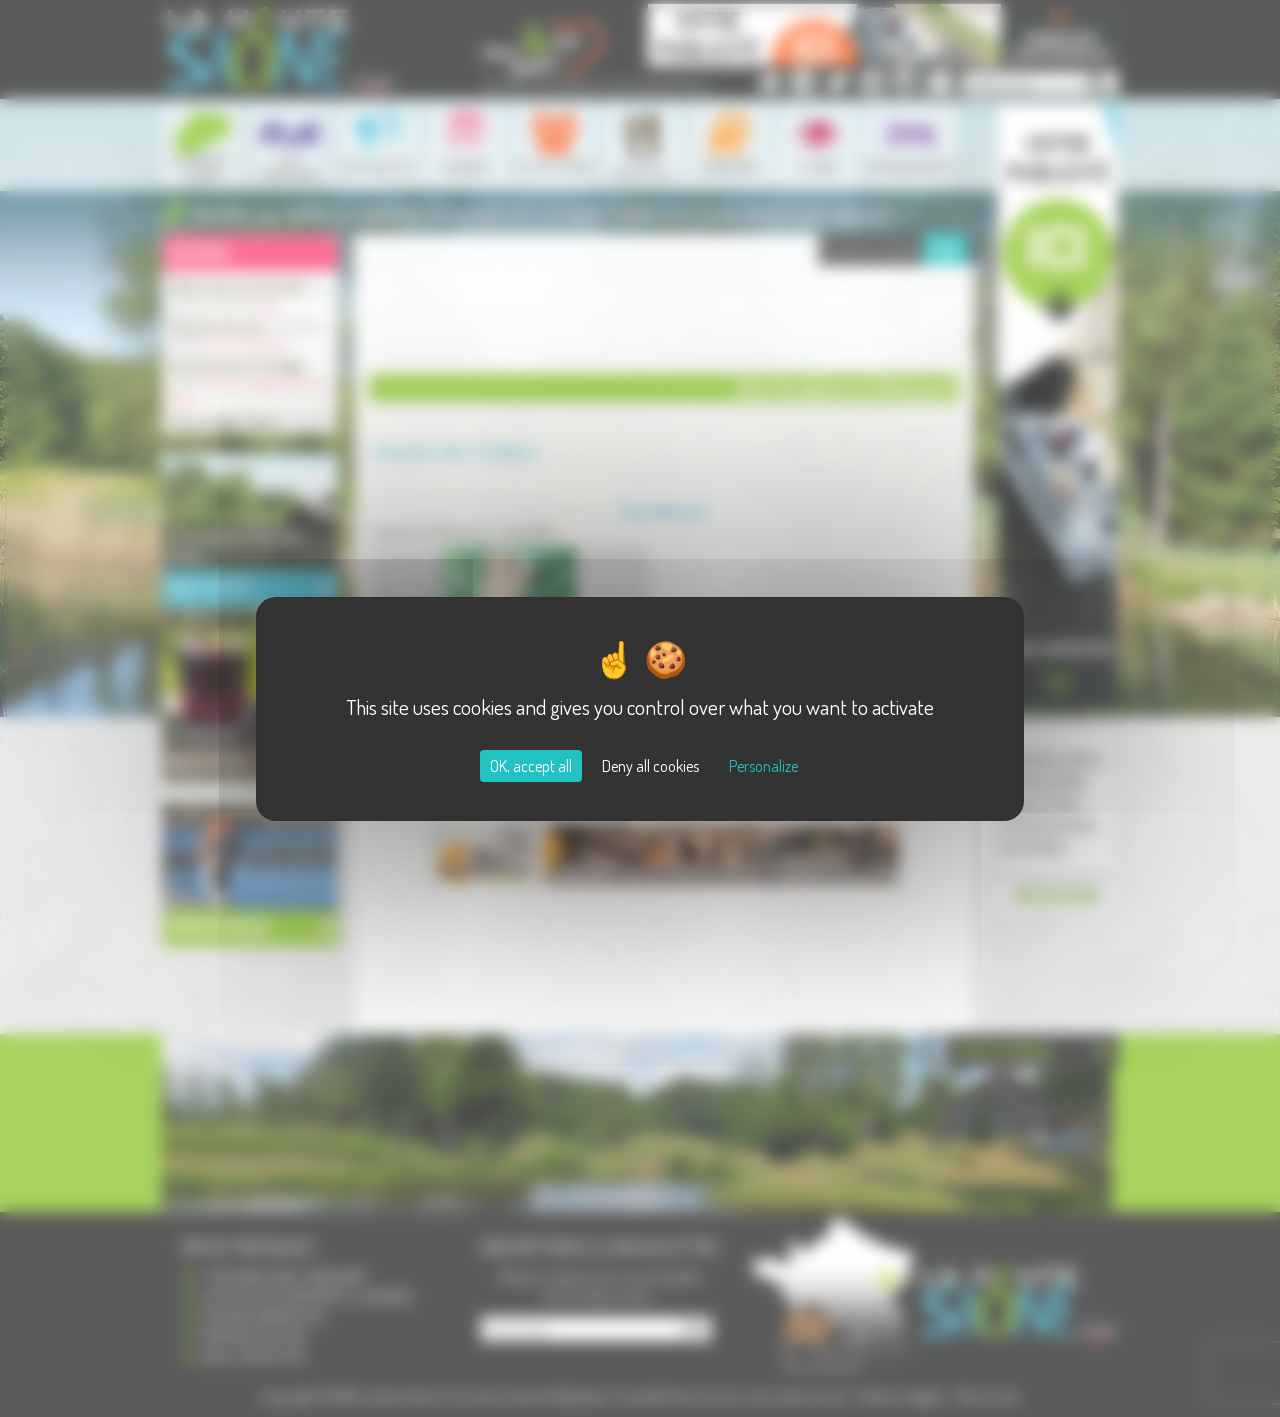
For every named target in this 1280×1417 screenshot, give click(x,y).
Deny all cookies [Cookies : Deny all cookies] (650, 766)
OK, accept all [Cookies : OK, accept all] (531, 766)
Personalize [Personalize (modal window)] (763, 766)
